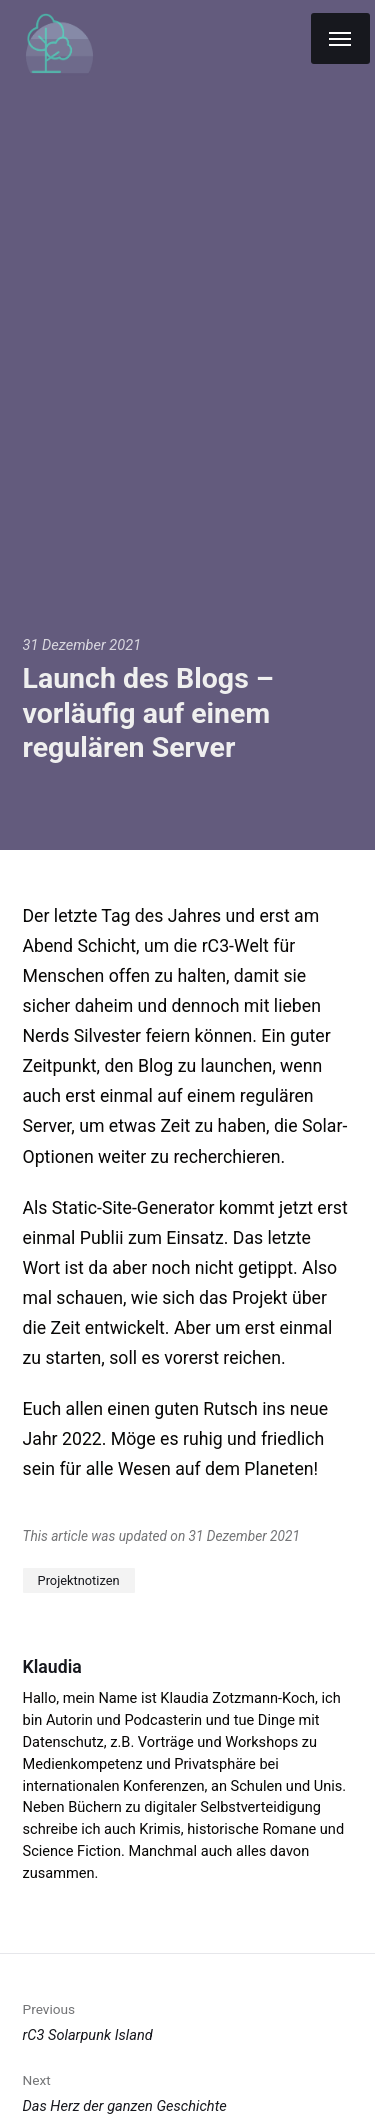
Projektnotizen (79, 1580)
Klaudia (52, 1667)
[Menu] (340, 38)
